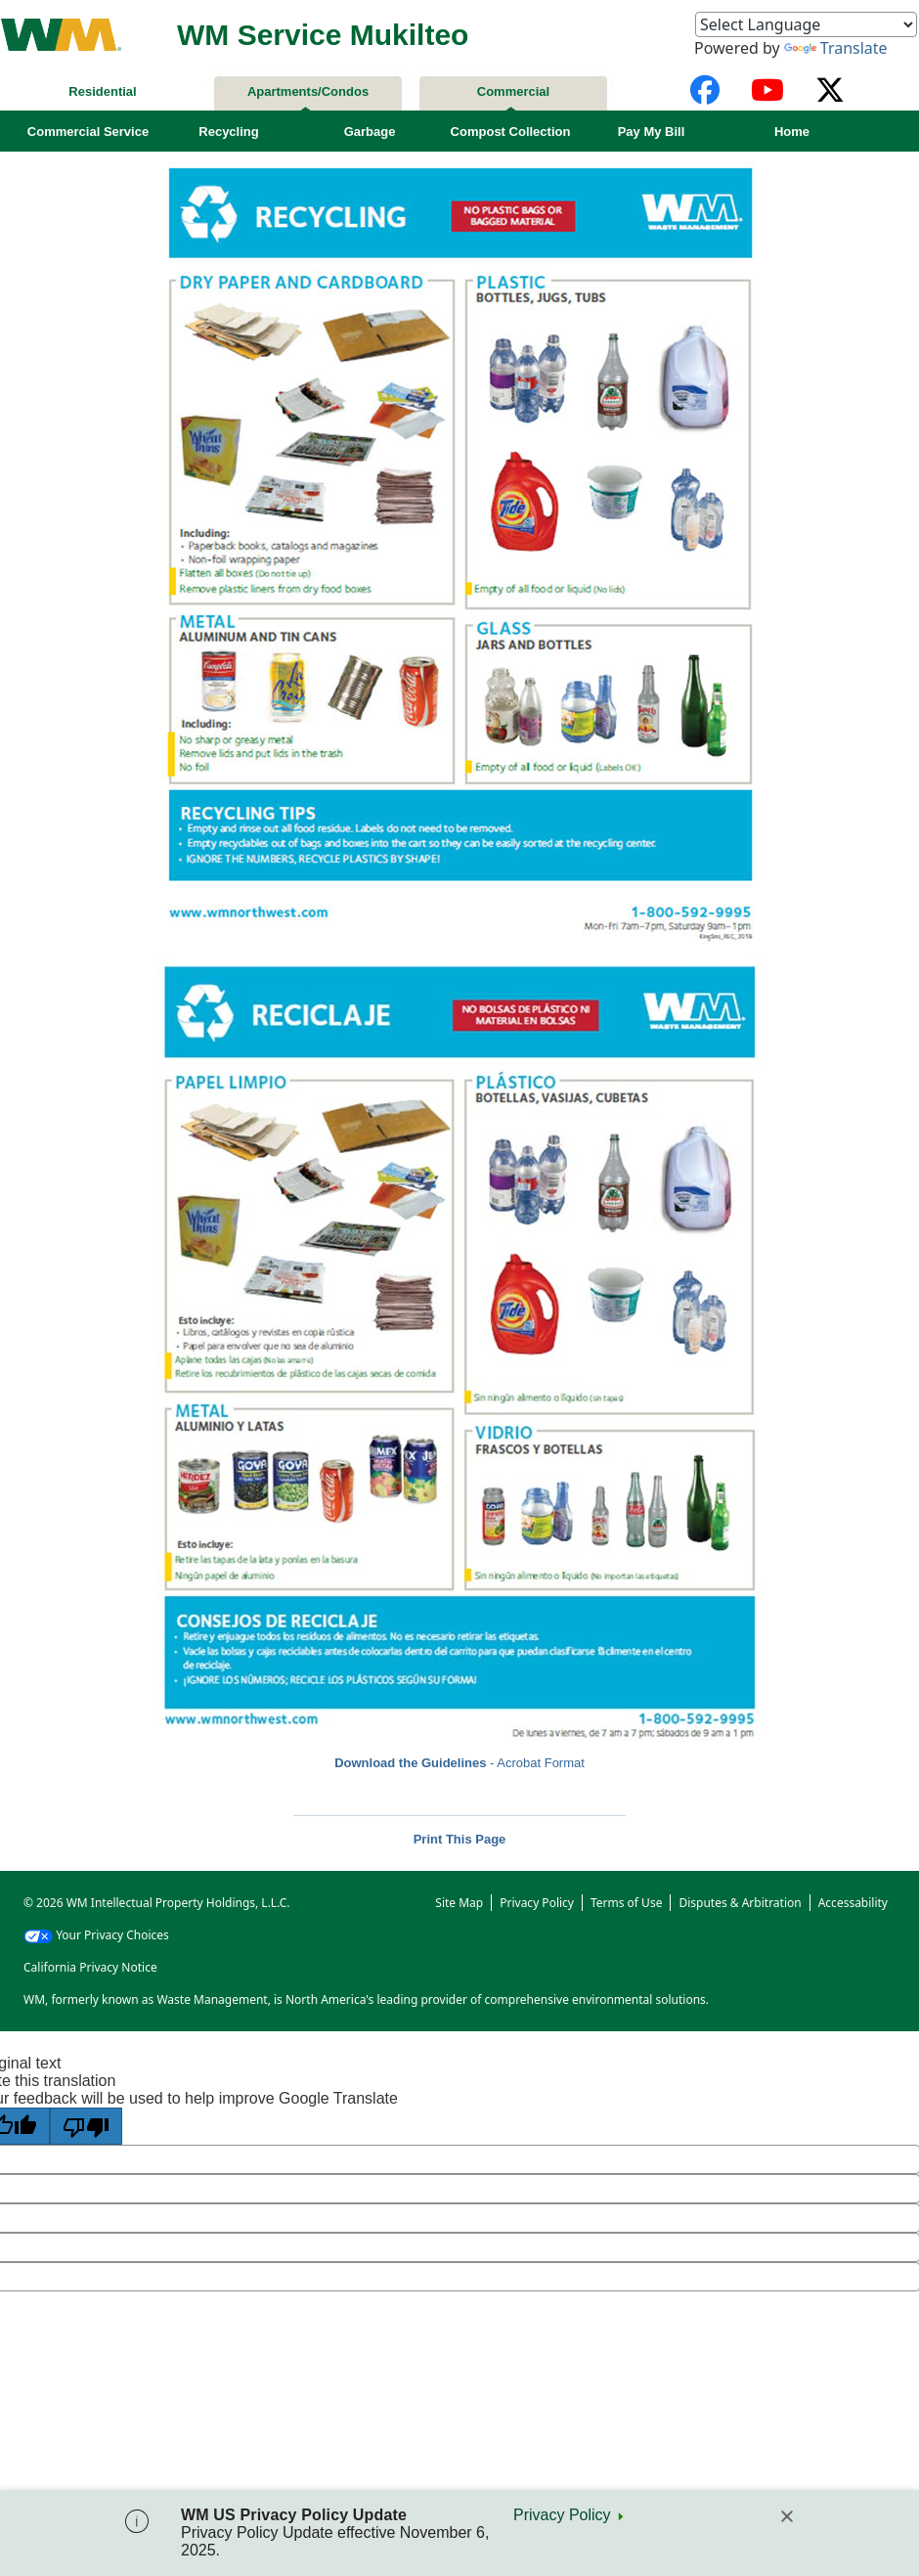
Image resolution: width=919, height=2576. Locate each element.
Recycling (228, 131)
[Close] (787, 2516)
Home (792, 131)
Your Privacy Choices (96, 1935)
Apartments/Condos (308, 91)
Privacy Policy (562, 2515)
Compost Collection (511, 131)
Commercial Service (88, 131)
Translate (836, 48)
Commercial (513, 91)
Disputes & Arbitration (739, 1902)
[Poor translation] (86, 2126)
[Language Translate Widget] (806, 24)
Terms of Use (626, 1902)
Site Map (459, 1902)
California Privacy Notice (90, 1967)
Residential (102, 91)
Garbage (370, 131)
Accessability (853, 1902)
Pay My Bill (651, 131)
